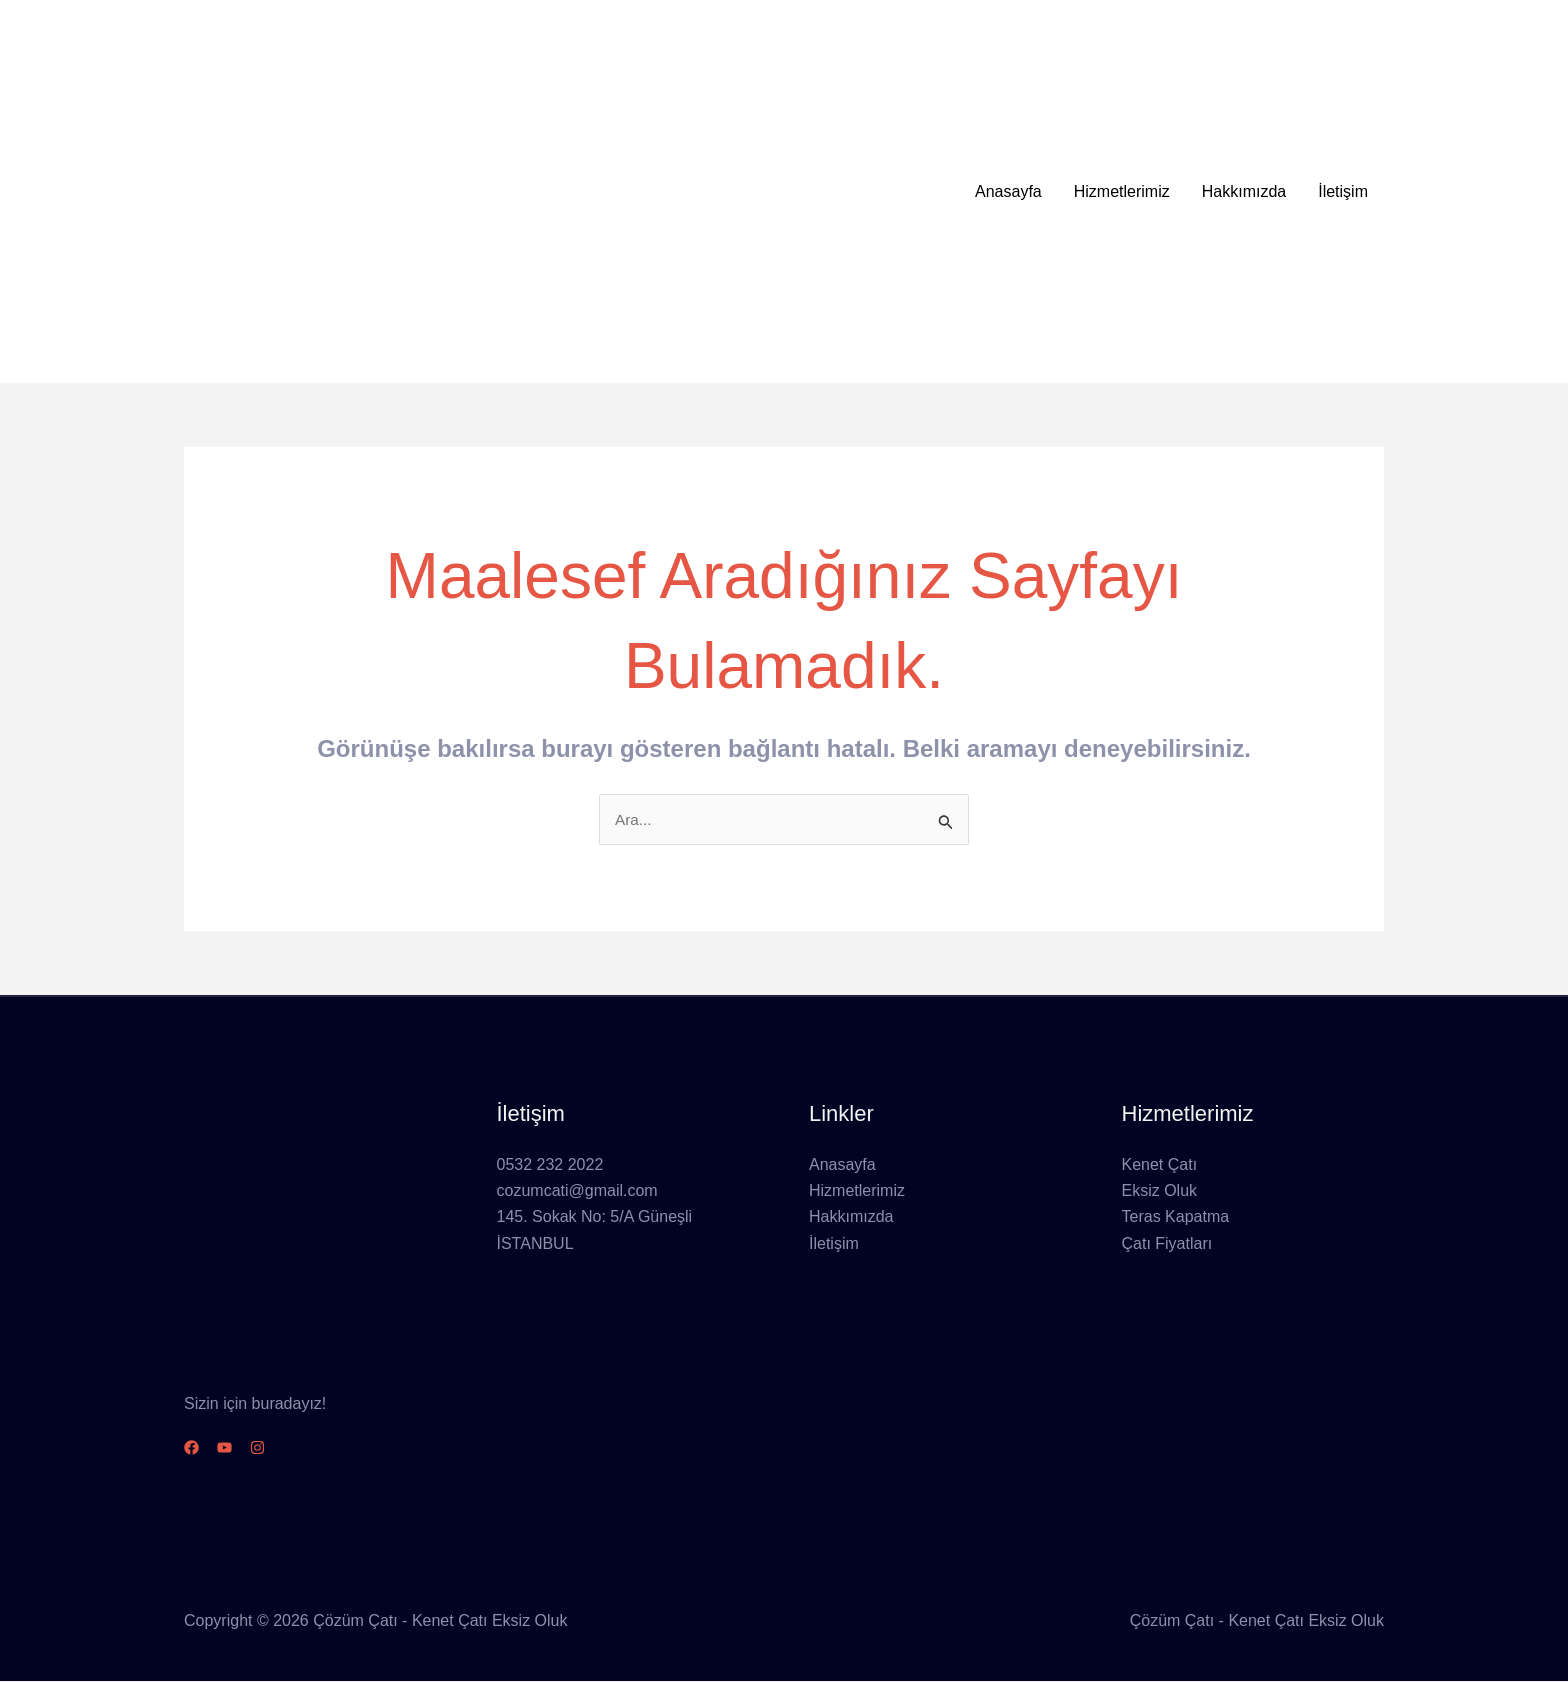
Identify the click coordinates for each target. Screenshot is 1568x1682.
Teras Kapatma (1176, 1218)
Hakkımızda (1244, 191)
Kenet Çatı (1160, 1165)
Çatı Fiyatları (1167, 1244)
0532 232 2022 (550, 1165)
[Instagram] (281, 1448)
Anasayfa (1008, 191)
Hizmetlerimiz (1122, 191)
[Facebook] (191, 1448)
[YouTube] (236, 1448)
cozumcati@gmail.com (577, 1191)
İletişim (1343, 191)
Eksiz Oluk (1160, 1191)
